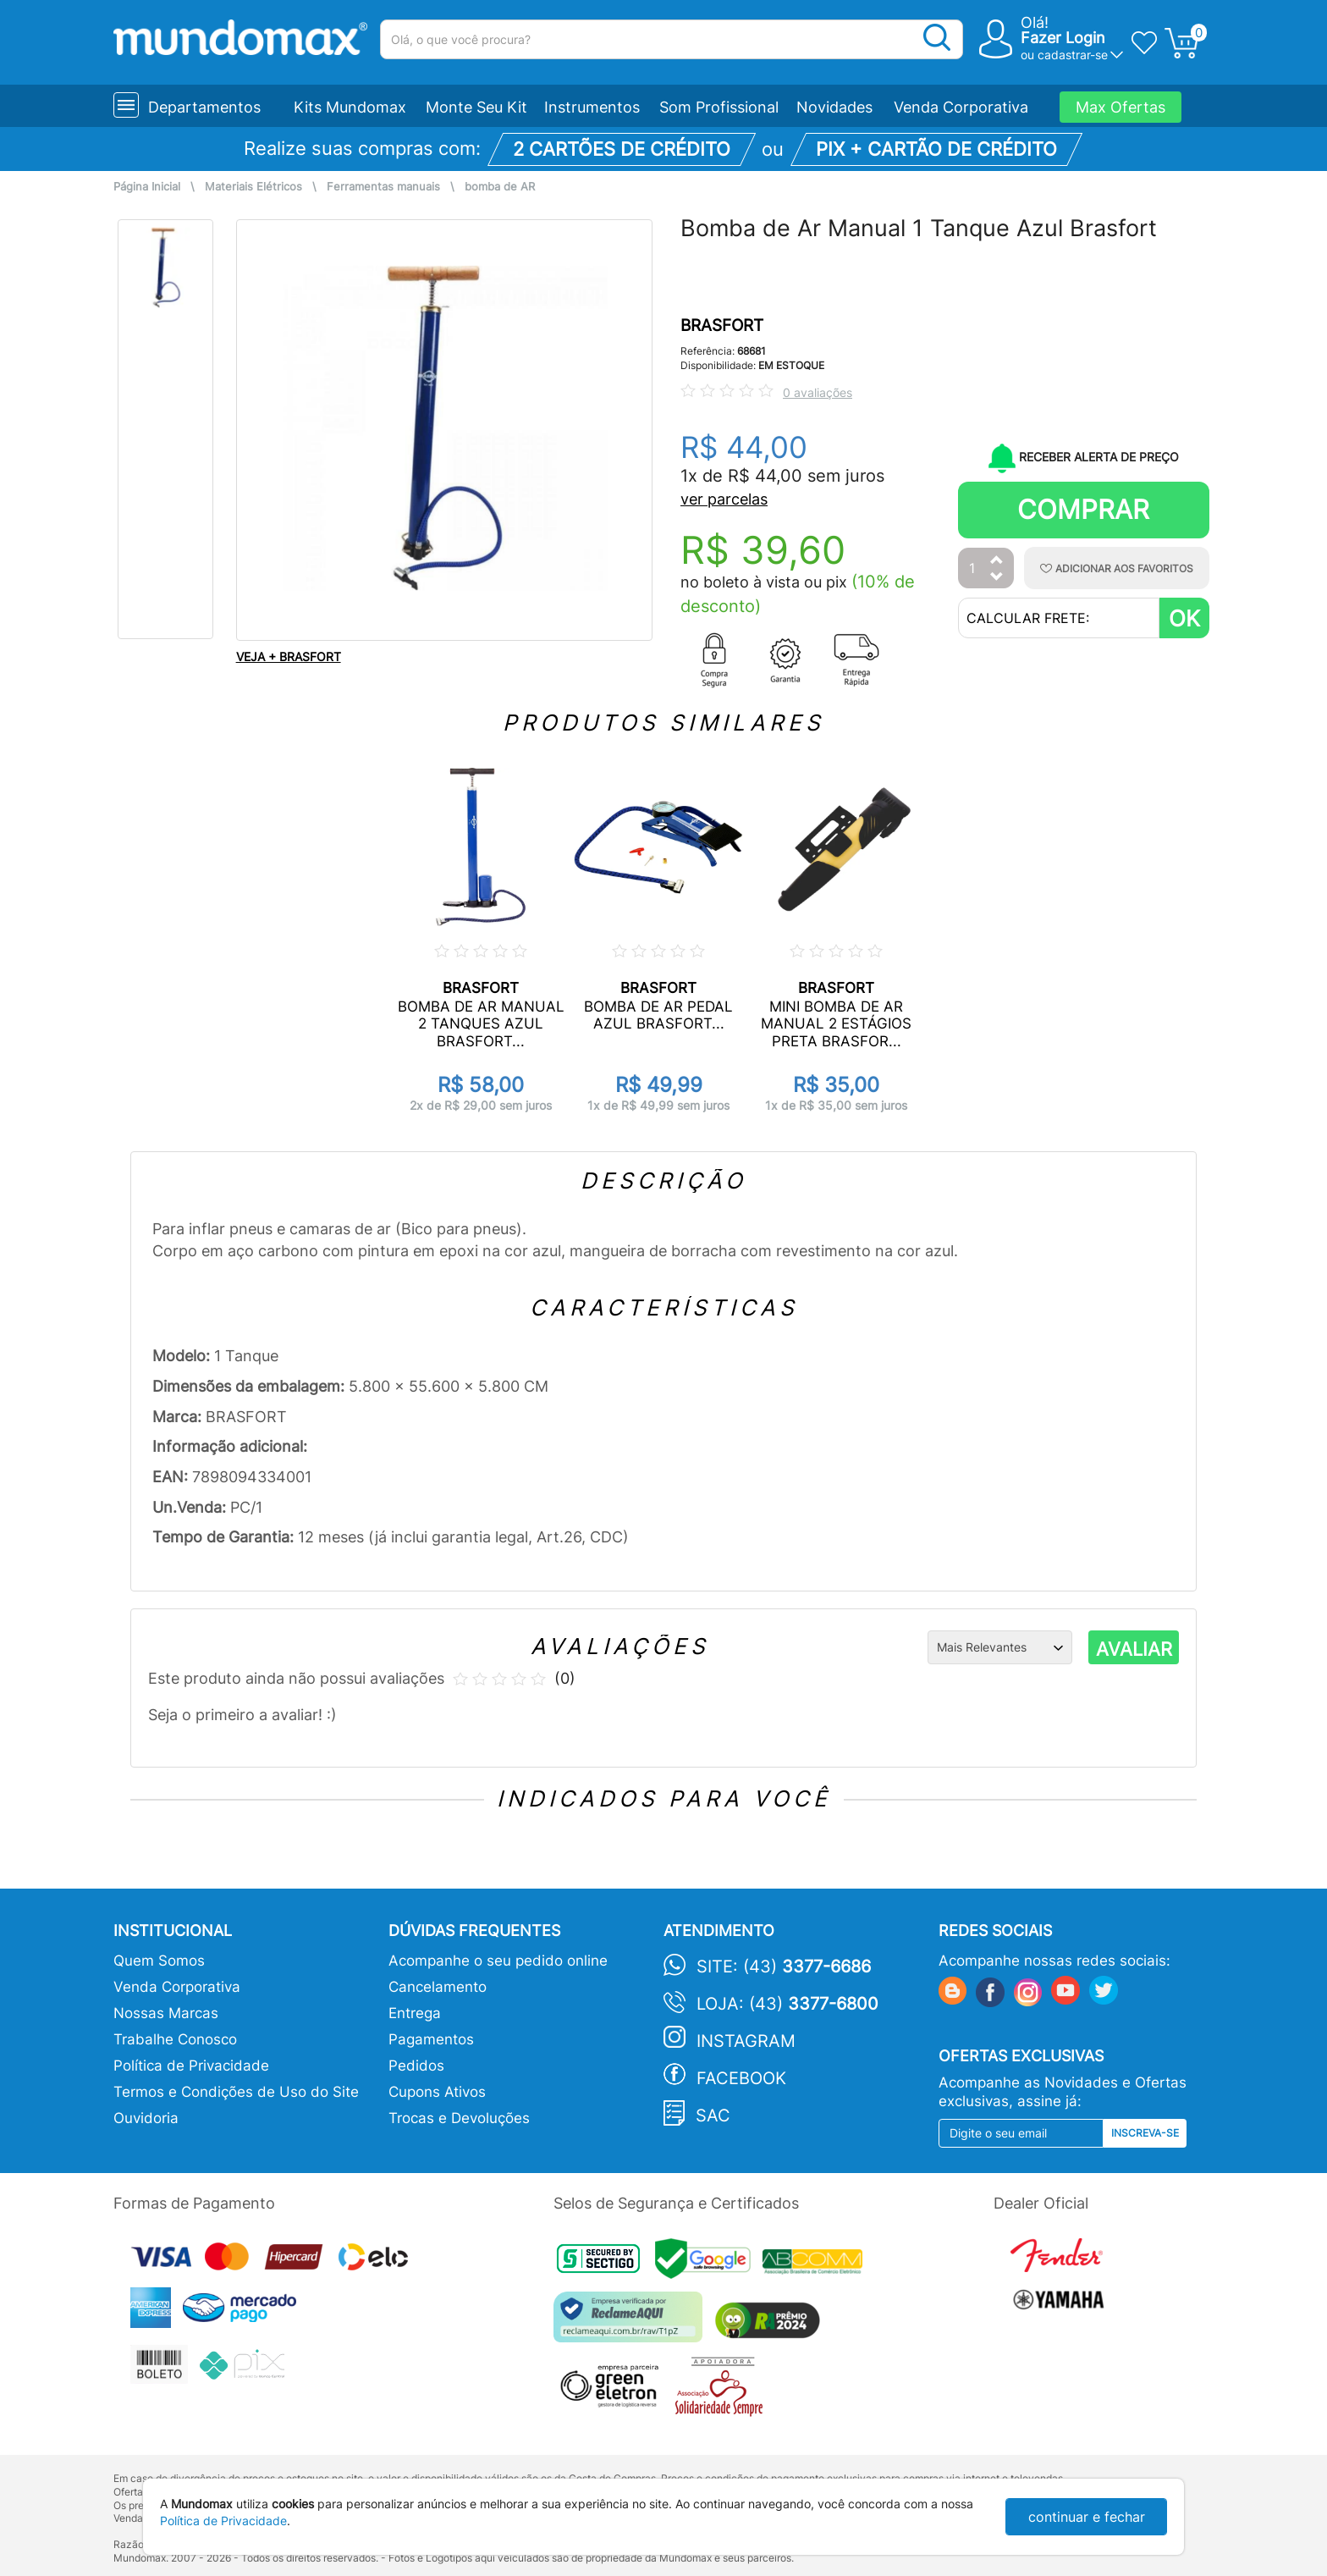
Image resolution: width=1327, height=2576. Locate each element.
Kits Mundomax (350, 107)
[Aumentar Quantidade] (997, 560)
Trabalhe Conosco (175, 2039)
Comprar (1083, 509)
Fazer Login (1063, 38)
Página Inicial (146, 186)
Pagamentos (431, 2039)
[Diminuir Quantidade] (997, 577)
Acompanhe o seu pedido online (498, 1960)
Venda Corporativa (961, 107)
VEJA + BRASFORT (288, 656)
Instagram (746, 2041)
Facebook (741, 2078)
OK (1184, 618)
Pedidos (416, 2065)
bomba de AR (500, 186)
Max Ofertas (1120, 107)
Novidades (834, 107)
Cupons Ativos (437, 2091)
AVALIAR (1134, 1649)
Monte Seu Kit (476, 107)
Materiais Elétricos (253, 186)
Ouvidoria (146, 2118)
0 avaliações (817, 392)
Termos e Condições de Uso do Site (236, 2091)
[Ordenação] (1000, 1647)
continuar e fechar (1086, 2516)
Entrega (414, 2013)
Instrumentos (592, 107)
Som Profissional (719, 107)
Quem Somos (159, 1960)
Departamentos (204, 107)
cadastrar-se (1073, 54)
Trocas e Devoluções (459, 2118)
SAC (713, 2115)
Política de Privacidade (191, 2065)
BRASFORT (721, 325)
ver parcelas (724, 499)
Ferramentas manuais (383, 186)
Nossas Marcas (165, 2013)
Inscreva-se (1145, 2132)
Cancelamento (437, 1986)
